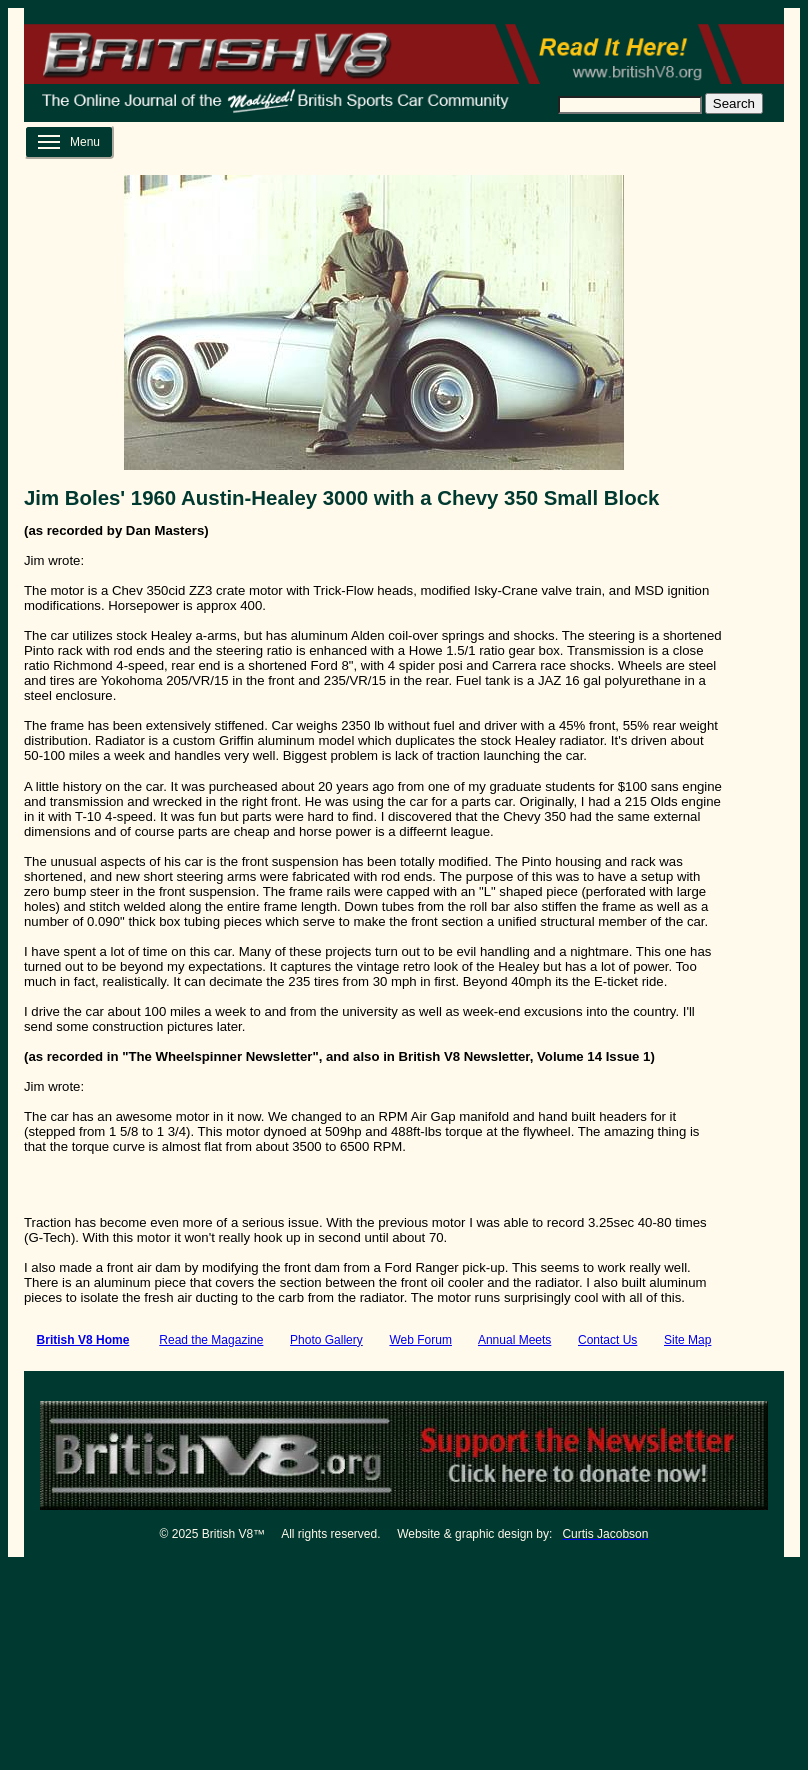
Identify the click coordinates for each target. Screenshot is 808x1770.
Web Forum (420, 1340)
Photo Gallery (326, 1340)
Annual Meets (514, 1340)
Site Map (687, 1340)
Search (734, 103)
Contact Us (607, 1340)
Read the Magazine (211, 1340)
